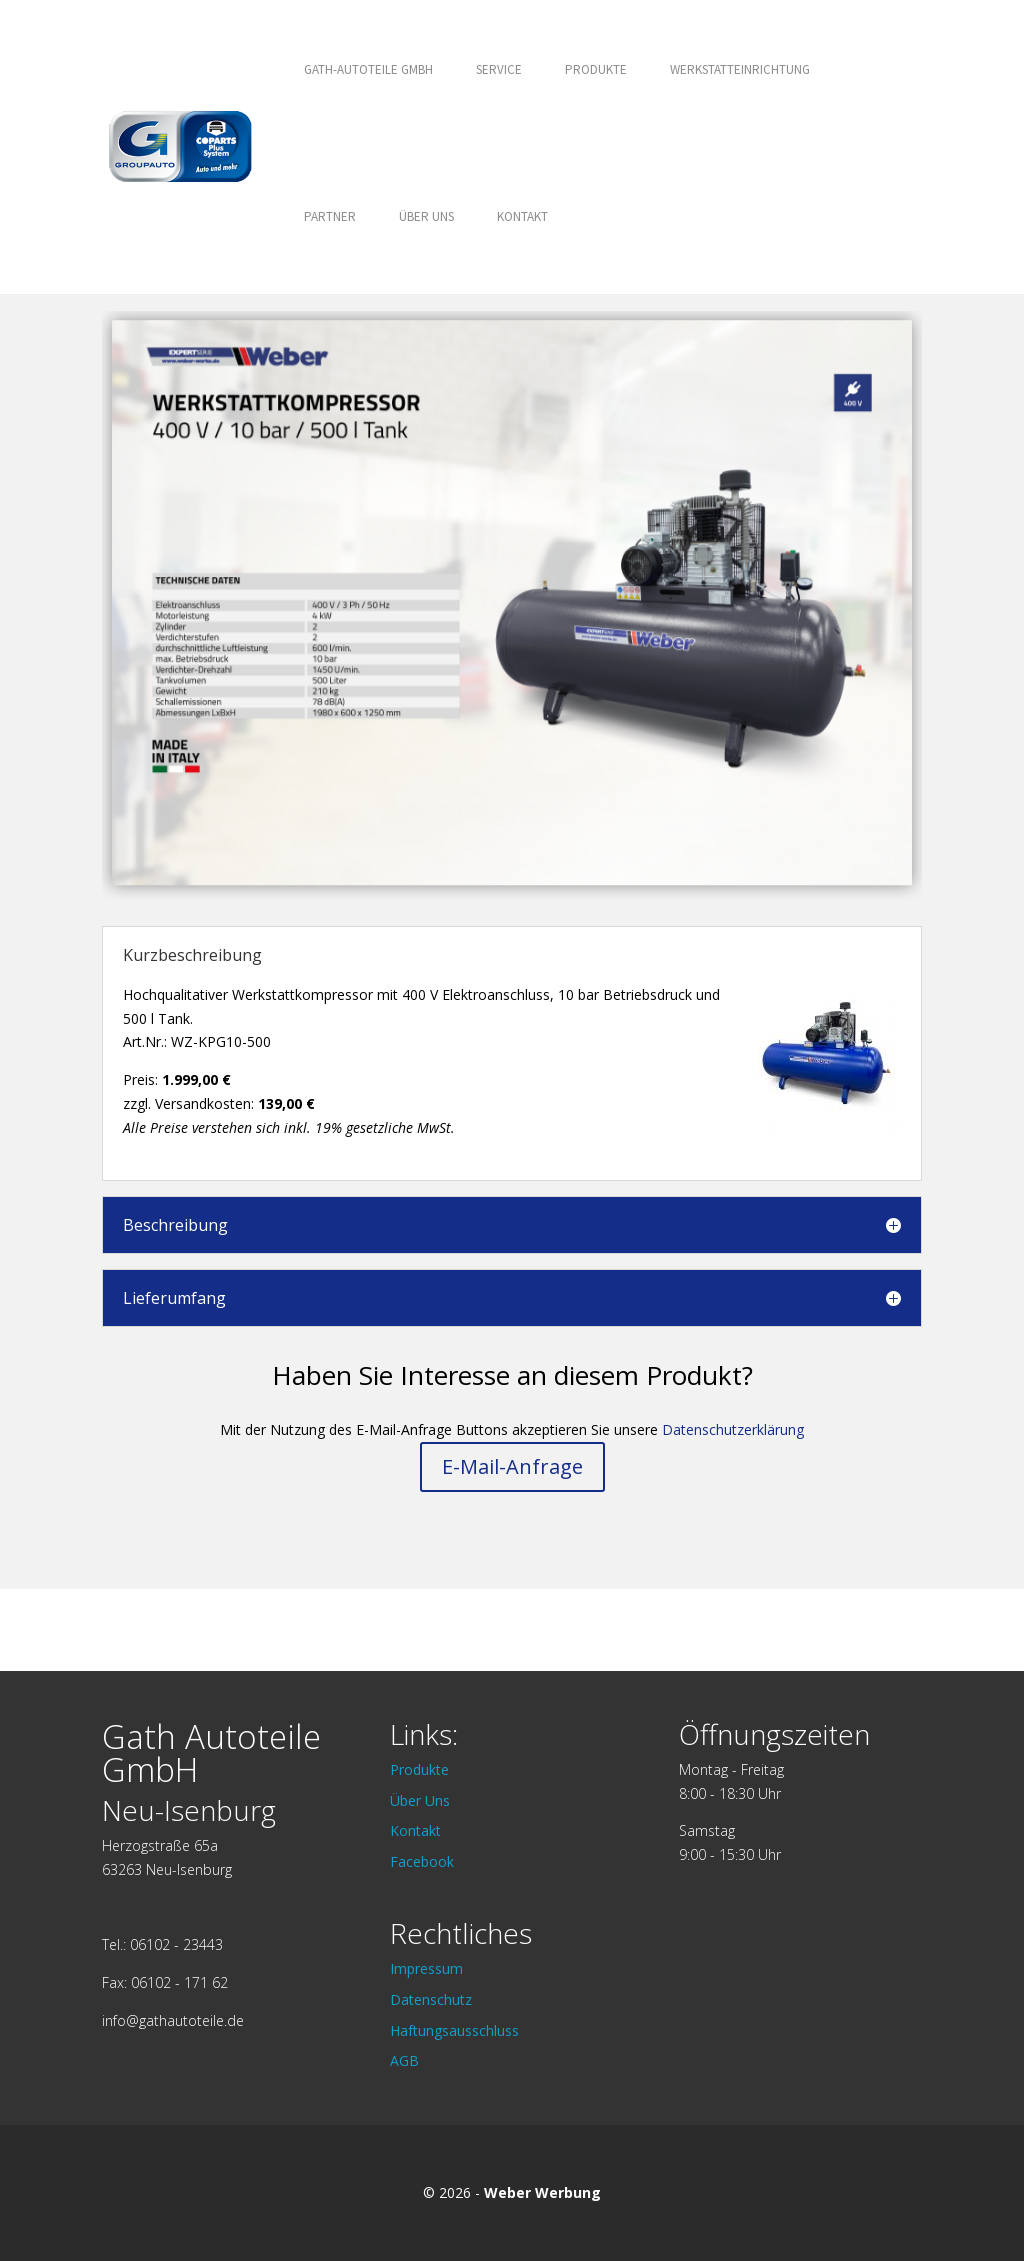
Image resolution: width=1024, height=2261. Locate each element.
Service (499, 69)
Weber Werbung (542, 2192)
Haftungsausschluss (454, 2030)
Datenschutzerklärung (733, 1429)
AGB (404, 2060)
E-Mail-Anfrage (512, 1466)
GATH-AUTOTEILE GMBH (368, 69)
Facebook (422, 1861)
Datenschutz (431, 1999)
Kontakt (522, 216)
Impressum (426, 1968)
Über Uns (426, 216)
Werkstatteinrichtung (740, 69)
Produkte (596, 69)
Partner (330, 216)
